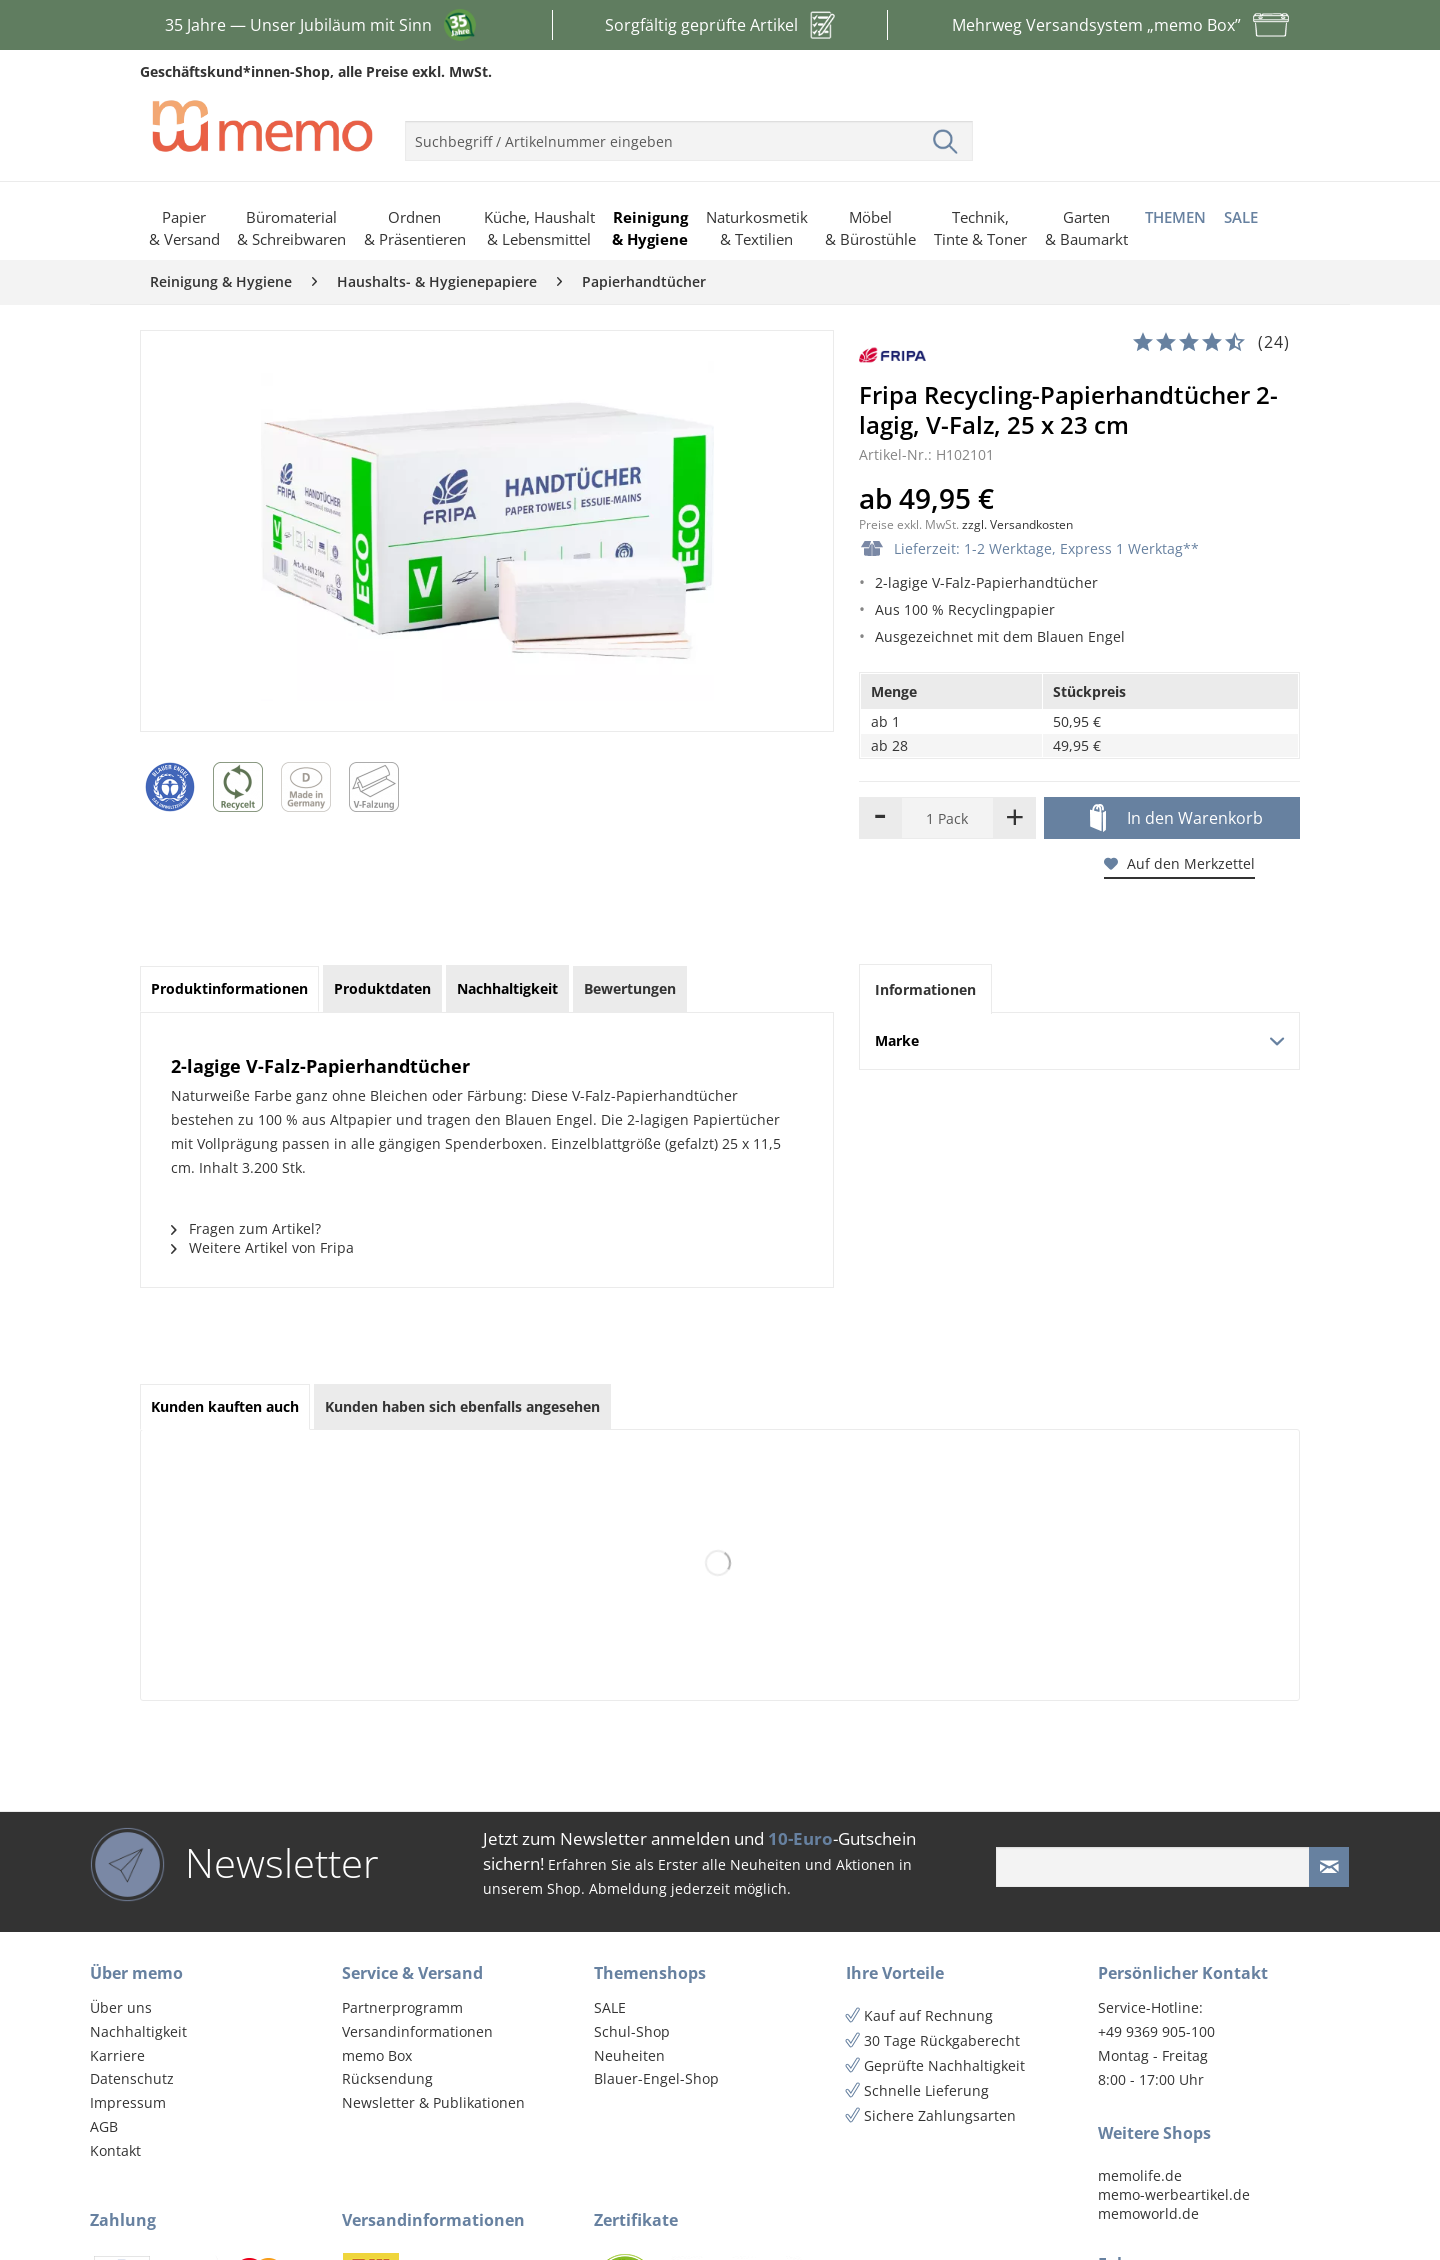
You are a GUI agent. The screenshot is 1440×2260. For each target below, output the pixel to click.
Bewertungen (630, 988)
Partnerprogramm (402, 2007)
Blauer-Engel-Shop (656, 2078)
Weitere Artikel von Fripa (262, 1247)
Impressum (128, 2102)
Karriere (117, 2055)
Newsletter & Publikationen (433, 2102)
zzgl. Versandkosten (1017, 524)
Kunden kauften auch (225, 1406)
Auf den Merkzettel (1179, 863)
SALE (610, 2007)
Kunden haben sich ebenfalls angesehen (462, 1406)
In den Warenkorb (1176, 819)
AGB (104, 2126)
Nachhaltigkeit (138, 2031)
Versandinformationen (417, 2031)
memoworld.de (1148, 2213)
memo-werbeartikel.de (1174, 2194)
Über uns (121, 2007)
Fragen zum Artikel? (246, 1228)
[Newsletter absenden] (1329, 1867)
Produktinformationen (229, 988)
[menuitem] (689, 133)
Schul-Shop (632, 2031)
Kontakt (115, 2150)
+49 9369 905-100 (1156, 2031)
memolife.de (1140, 2175)
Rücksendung (387, 2078)
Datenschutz (132, 2078)
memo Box (377, 2055)
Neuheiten (629, 2055)
